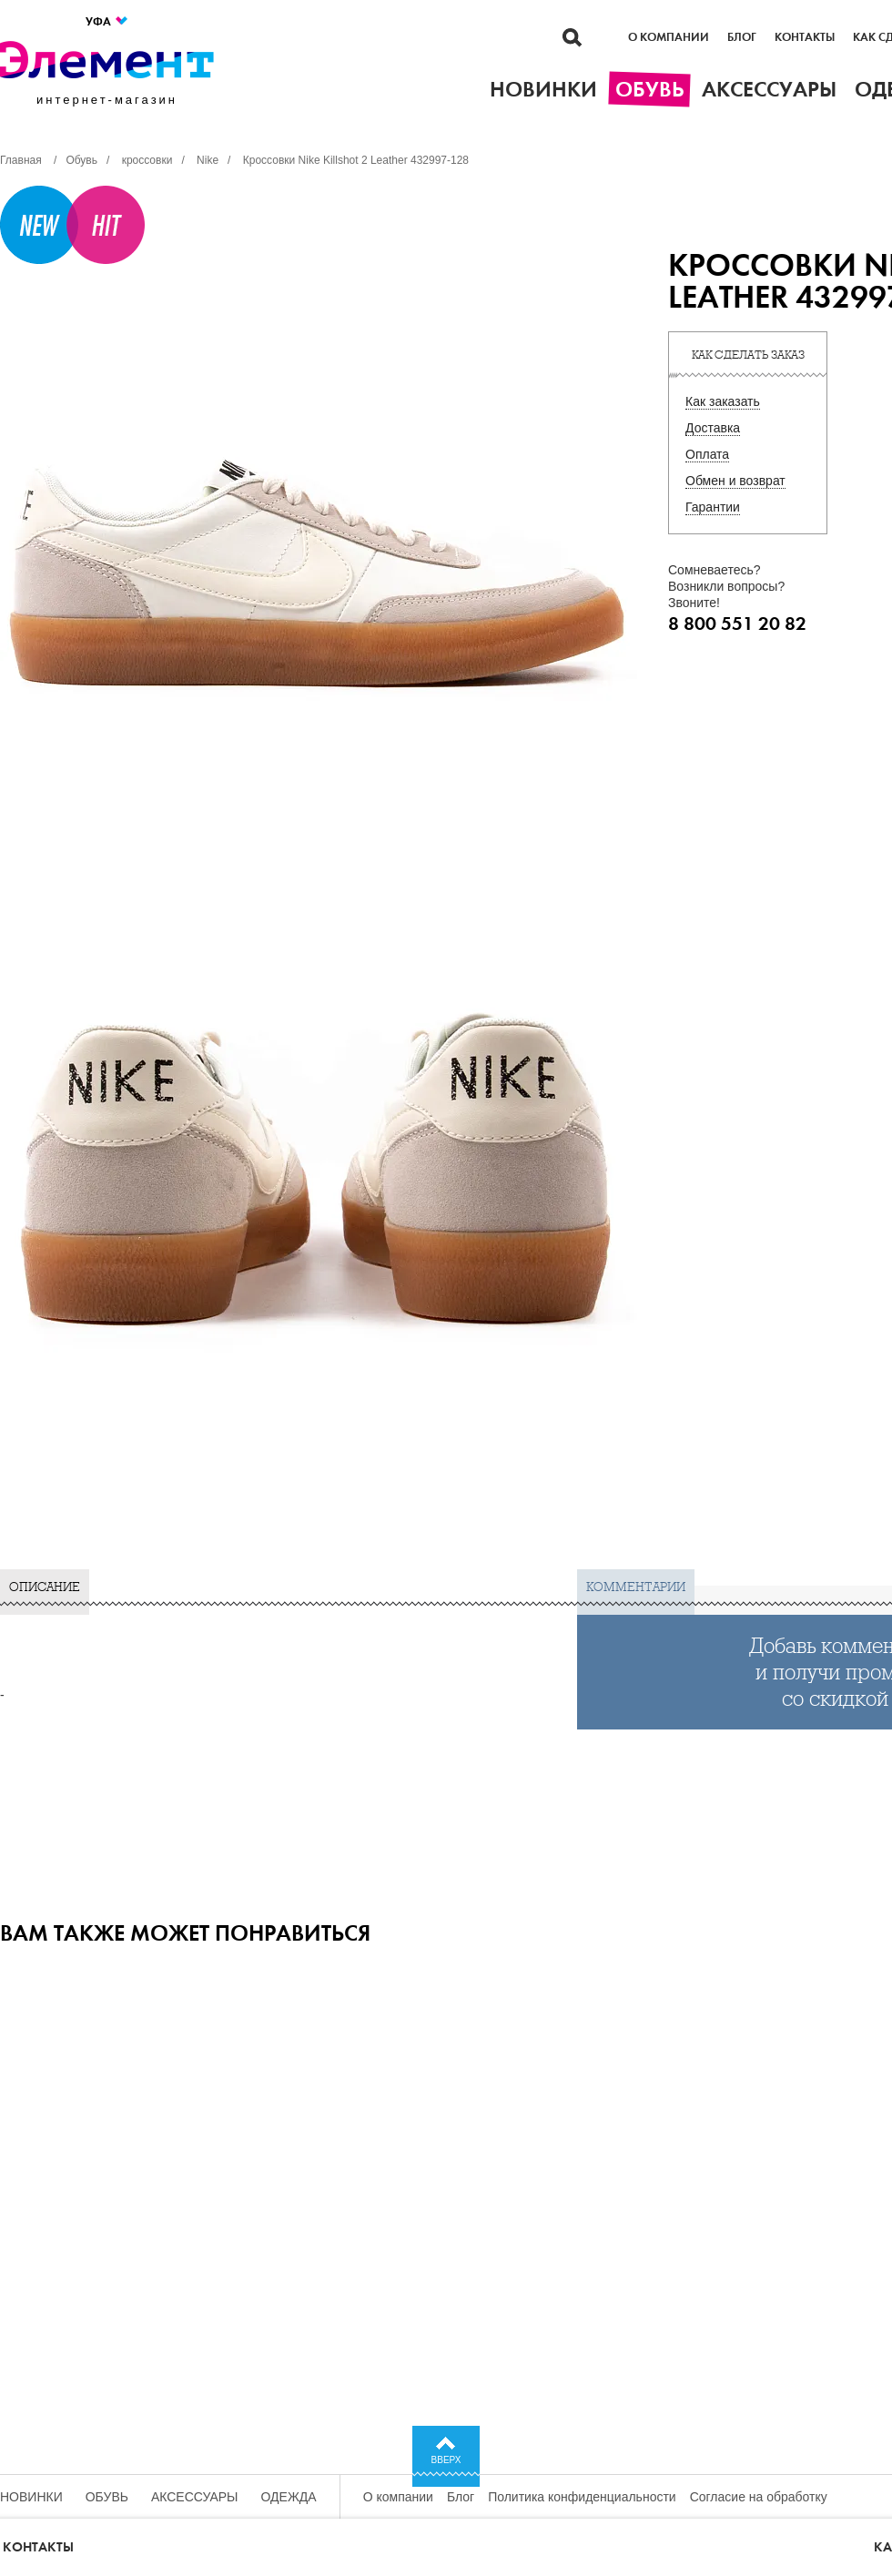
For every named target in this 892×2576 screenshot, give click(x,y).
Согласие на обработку (758, 2496)
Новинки (31, 2496)
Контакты (805, 37)
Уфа (107, 21)
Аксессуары (194, 2496)
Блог (741, 37)
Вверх (446, 2460)
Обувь (107, 2496)
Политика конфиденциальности (582, 2496)
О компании (668, 37)
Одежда (289, 2496)
